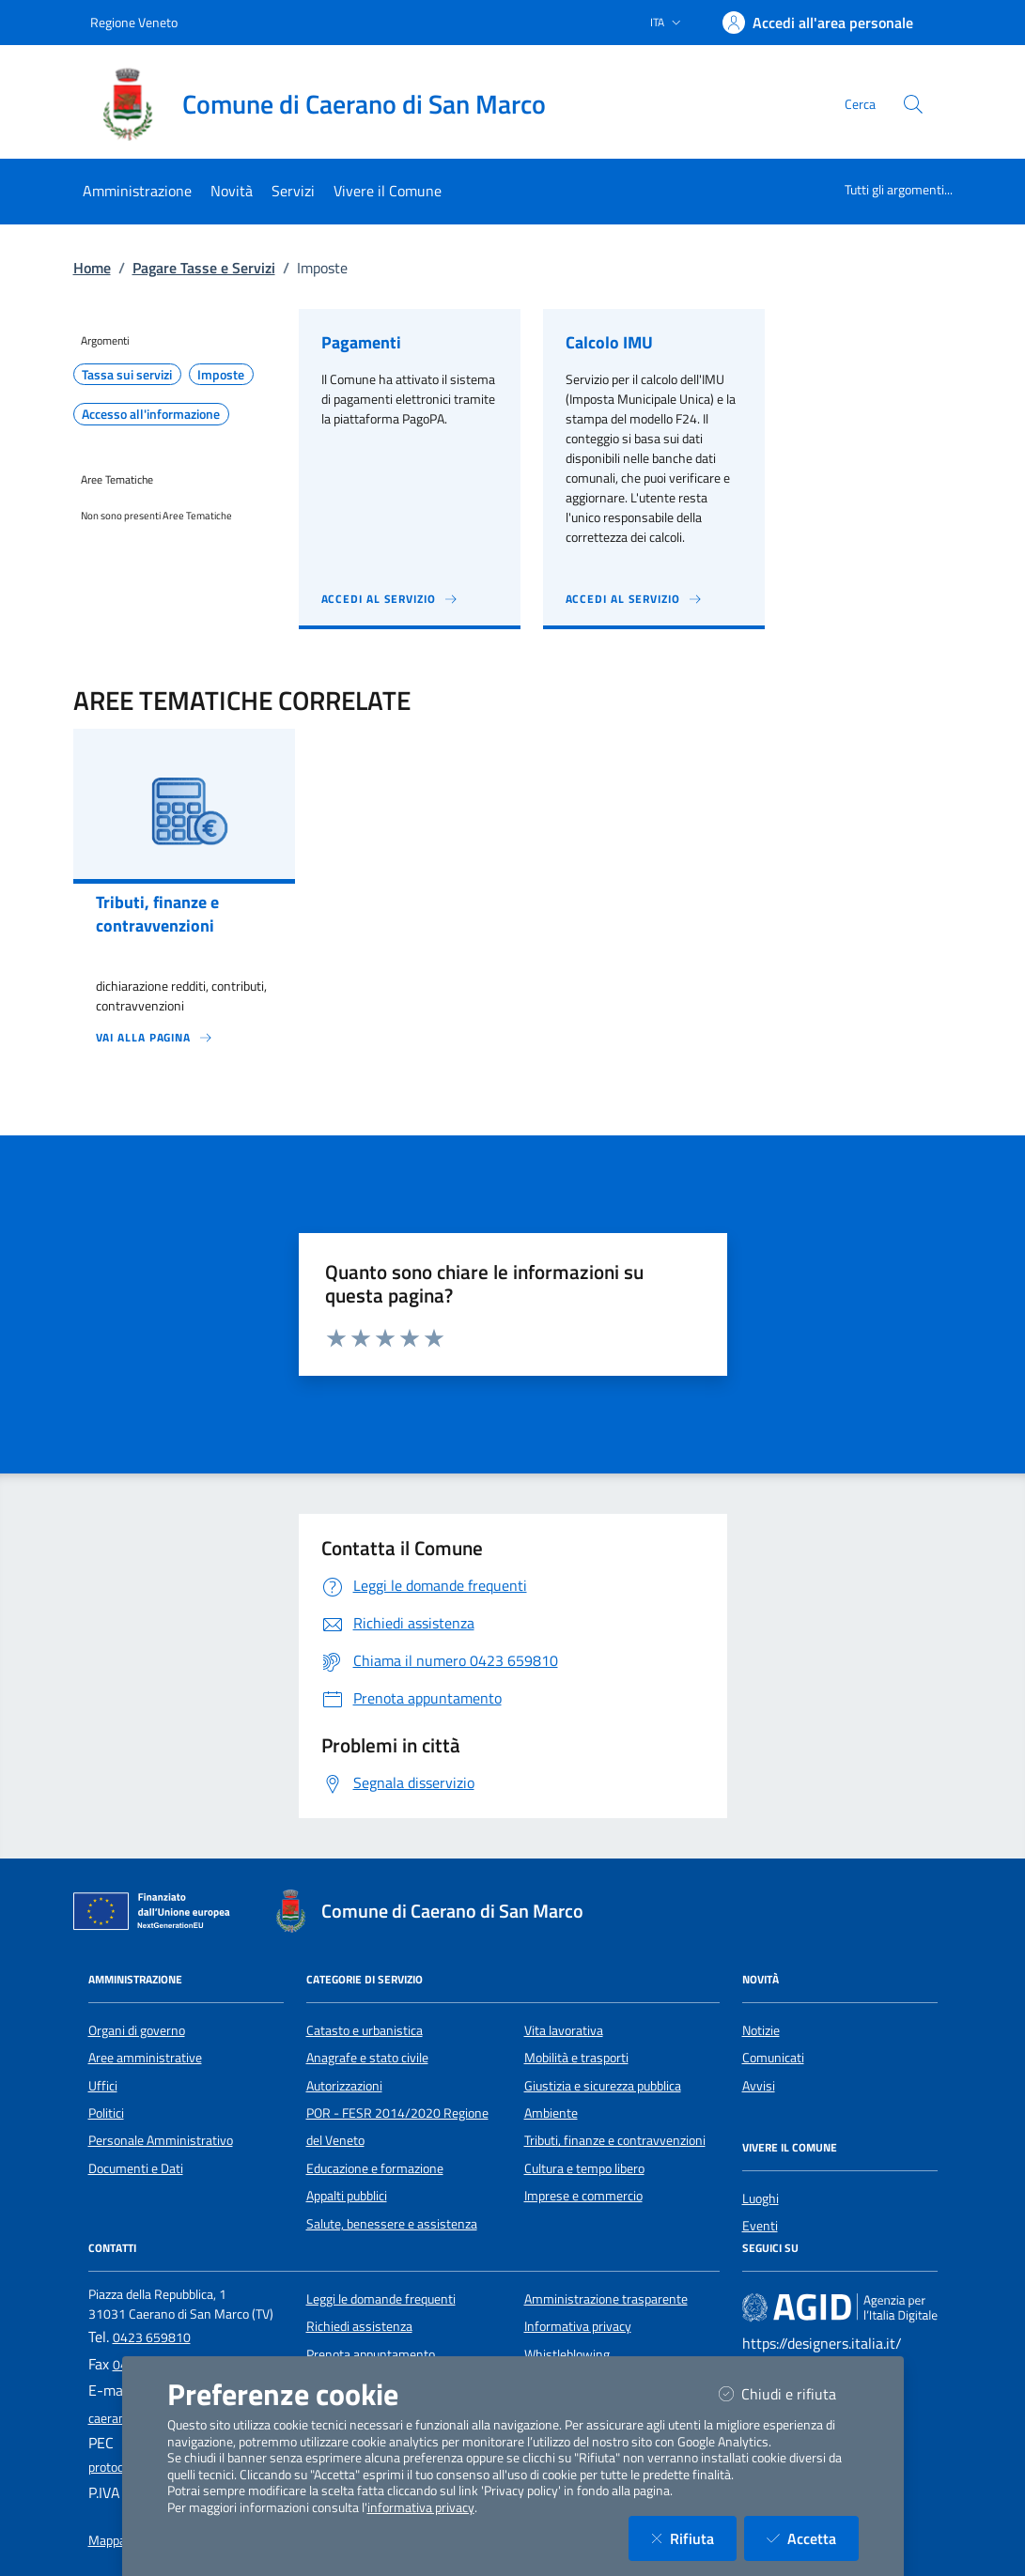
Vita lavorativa (563, 2030)
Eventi (760, 2225)
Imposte (220, 374)
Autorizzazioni (344, 2085)
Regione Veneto (134, 22)
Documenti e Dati (135, 2168)
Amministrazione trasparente (606, 2299)
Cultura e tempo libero (584, 2168)
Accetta (813, 2538)
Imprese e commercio (583, 2195)
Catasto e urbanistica (364, 2030)
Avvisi (758, 2085)
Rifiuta (694, 2538)
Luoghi (760, 2198)
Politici (106, 2113)
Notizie (761, 2030)
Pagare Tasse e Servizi (203, 267)
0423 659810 (152, 2337)
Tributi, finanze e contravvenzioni (615, 2140)
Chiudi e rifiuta (789, 2393)
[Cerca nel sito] (913, 104)
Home (92, 267)
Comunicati (773, 2057)
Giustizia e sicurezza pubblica (602, 2085)
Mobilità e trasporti (576, 2057)
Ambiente (551, 2113)
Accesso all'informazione (151, 414)
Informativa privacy (577, 2326)
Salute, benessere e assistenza (391, 2224)
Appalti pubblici (346, 2195)
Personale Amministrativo (160, 2140)
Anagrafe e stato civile (367, 2057)
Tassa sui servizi (127, 374)
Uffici (102, 2085)
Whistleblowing (567, 2354)
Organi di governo (136, 2030)
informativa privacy (420, 2507)
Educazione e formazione (374, 2168)
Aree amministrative (145, 2057)
